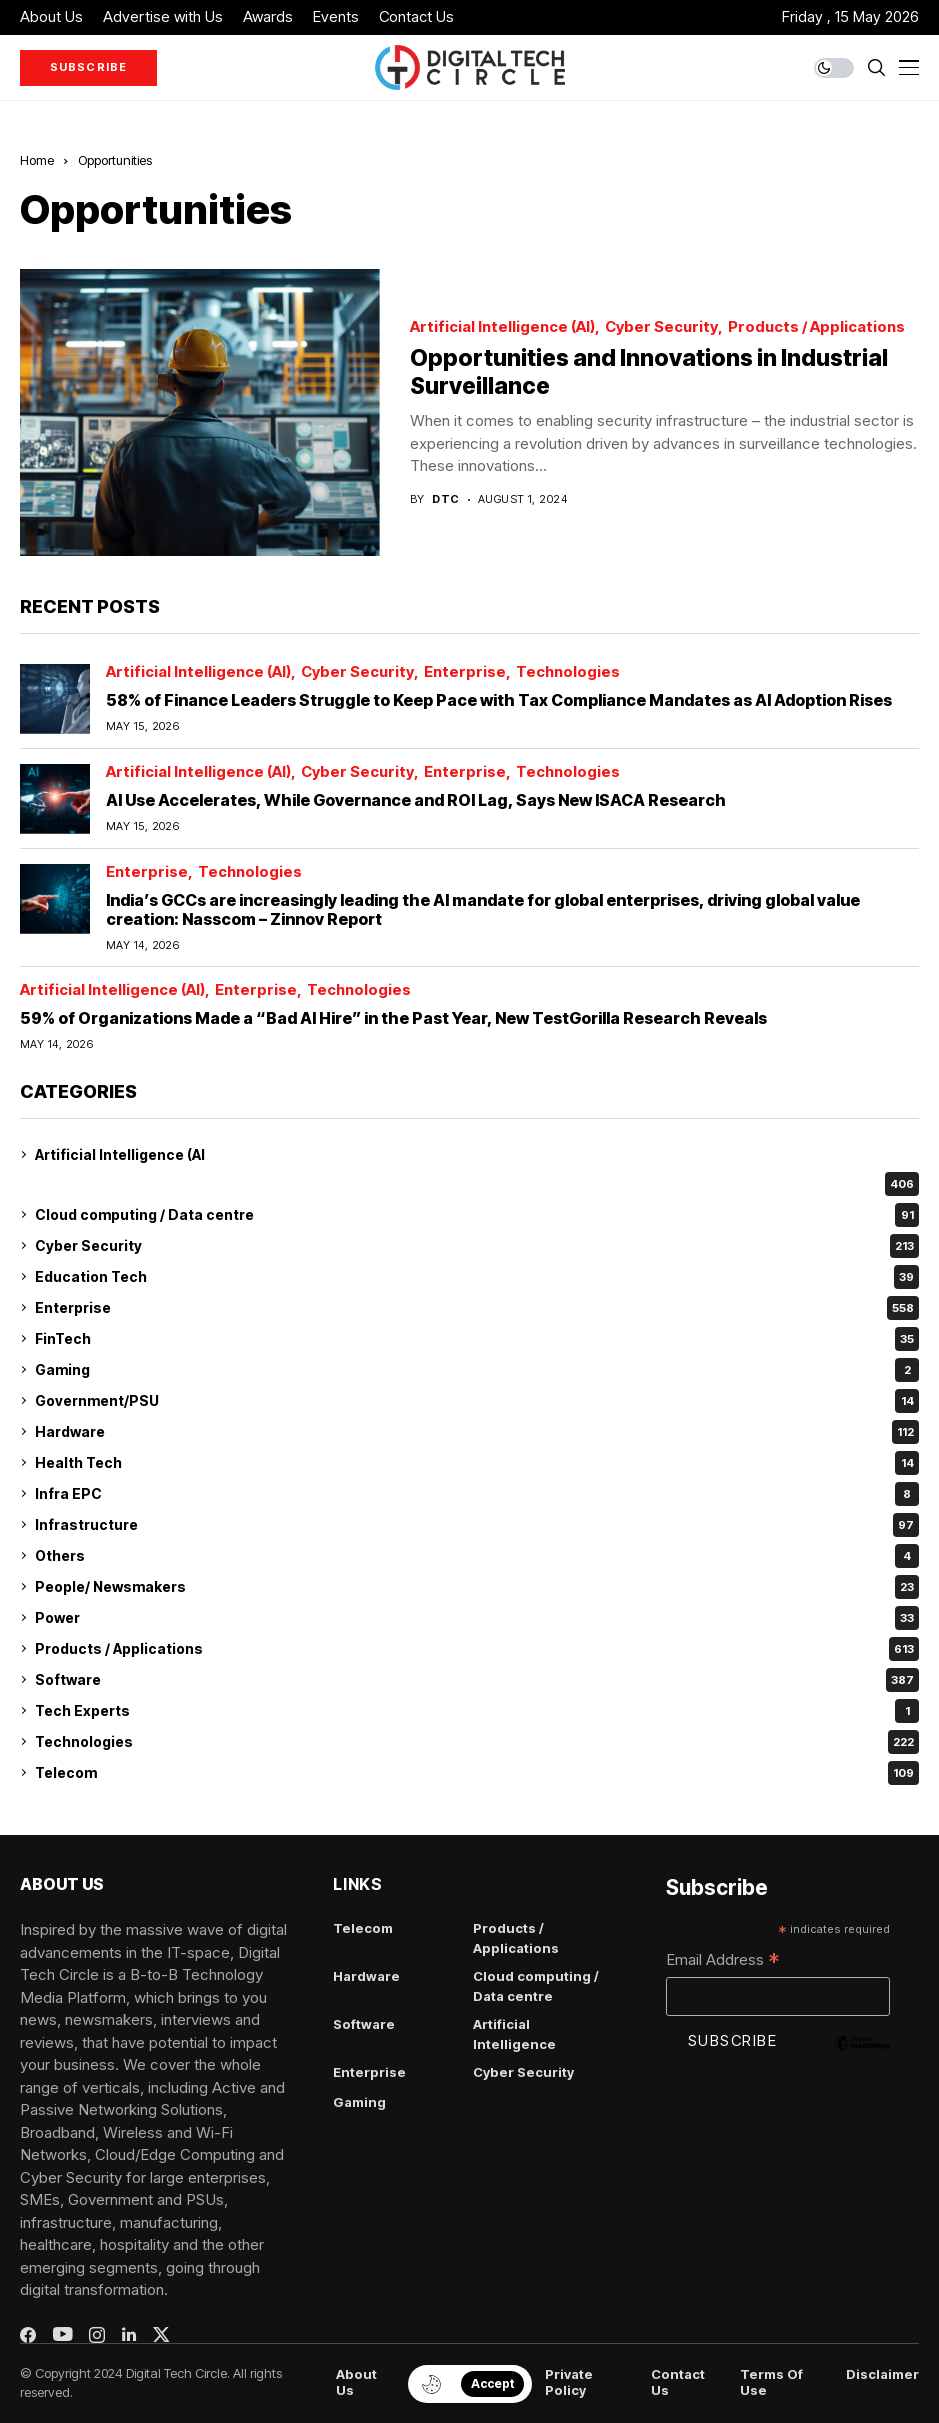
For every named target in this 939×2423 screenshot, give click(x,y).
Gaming (477, 1370)
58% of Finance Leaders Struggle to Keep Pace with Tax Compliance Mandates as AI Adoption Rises (499, 700)
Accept (492, 2383)
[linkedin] (129, 2335)
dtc (445, 499)
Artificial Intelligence (514, 2034)
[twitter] (161, 2334)
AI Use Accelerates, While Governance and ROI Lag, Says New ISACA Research (416, 800)
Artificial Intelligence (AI (120, 1154)
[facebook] (28, 2335)
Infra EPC (477, 1494)
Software (477, 1680)
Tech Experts (477, 1711)
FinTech (477, 1339)
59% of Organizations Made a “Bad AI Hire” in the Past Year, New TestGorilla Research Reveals (393, 1018)
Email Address (723, 1961)
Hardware (477, 1432)
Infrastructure (477, 1525)
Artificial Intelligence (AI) (502, 327)
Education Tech (477, 1277)
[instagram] (97, 2335)
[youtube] (62, 2335)
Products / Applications (816, 327)
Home (37, 160)
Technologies (568, 672)
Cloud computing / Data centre (477, 1215)
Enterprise (465, 672)
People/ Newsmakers (477, 1587)
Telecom (477, 1773)
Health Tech (477, 1463)
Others (477, 1556)
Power (477, 1618)
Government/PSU (477, 1401)
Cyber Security (661, 327)
